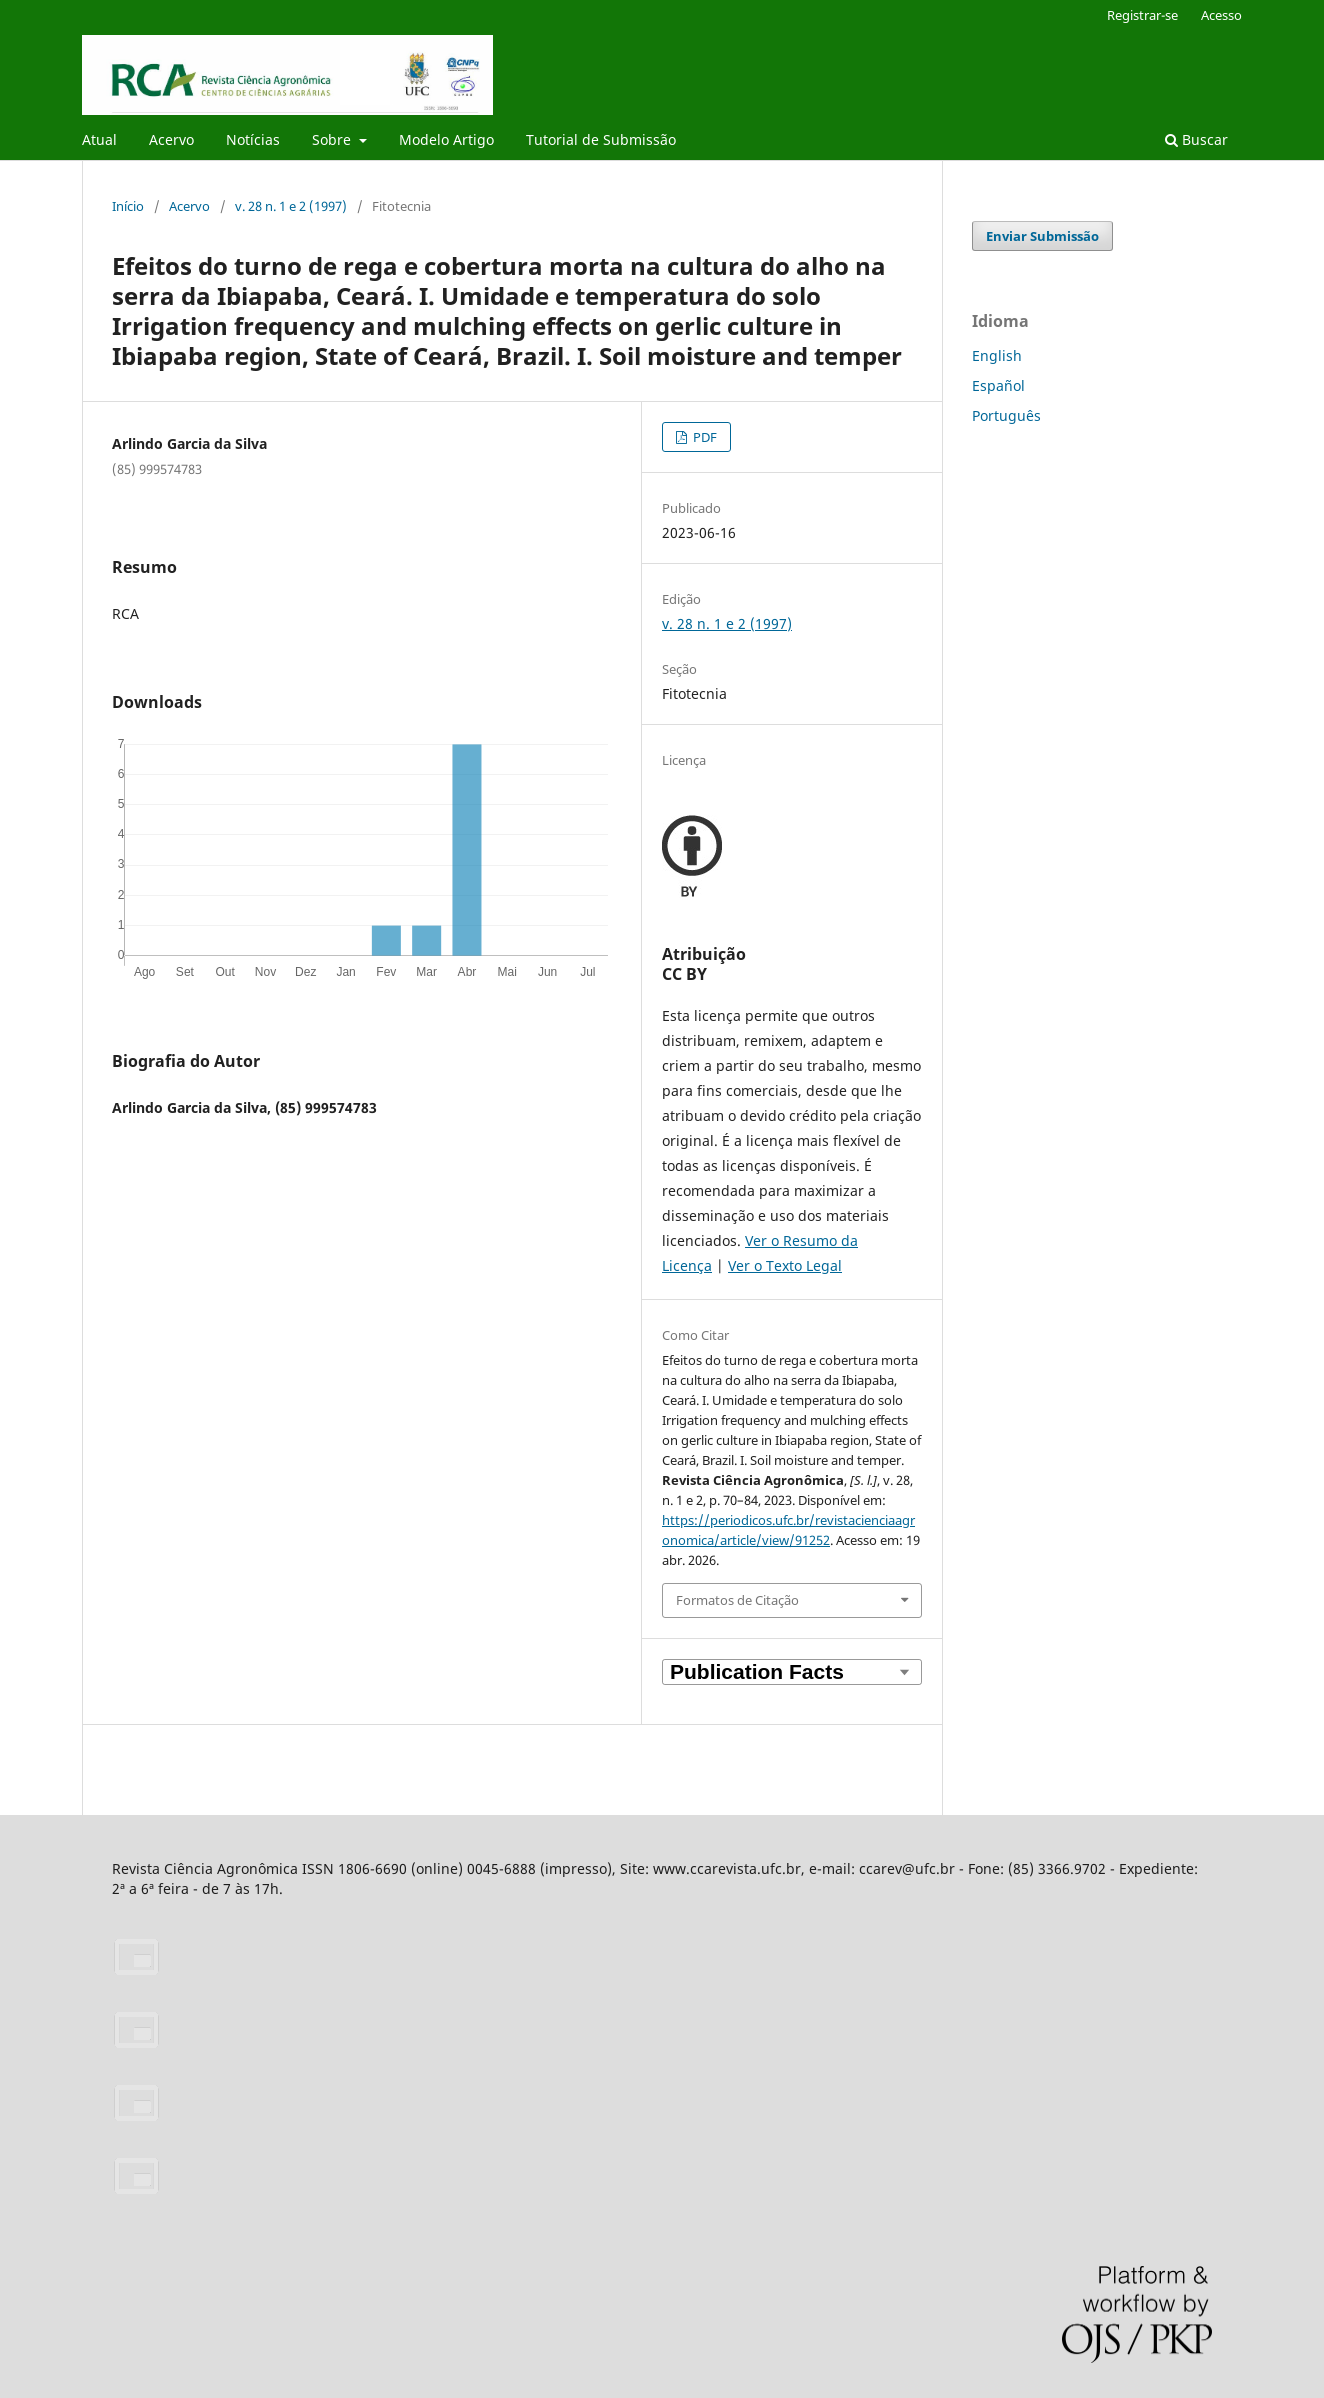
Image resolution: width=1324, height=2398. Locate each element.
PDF (703, 437)
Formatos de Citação (737, 1600)
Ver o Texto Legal (785, 1265)
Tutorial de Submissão (601, 139)
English (997, 355)
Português (1006, 415)
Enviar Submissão (1042, 236)
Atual (99, 139)
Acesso (1221, 15)
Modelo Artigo (446, 139)
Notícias (253, 139)
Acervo (171, 139)
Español (998, 385)
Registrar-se (1142, 15)
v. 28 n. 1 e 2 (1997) (291, 206)
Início (128, 206)
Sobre (333, 139)
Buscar (1196, 139)
